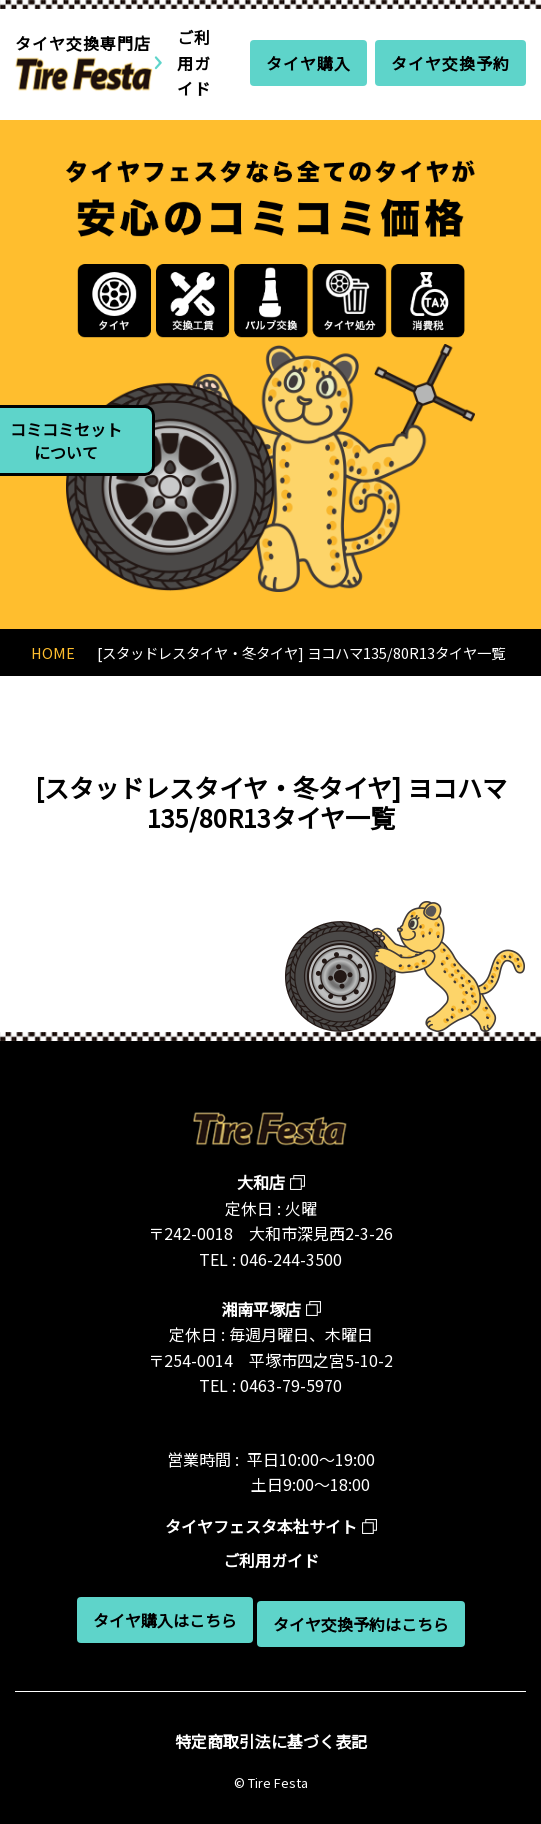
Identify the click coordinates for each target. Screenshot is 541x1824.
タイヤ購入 (308, 63)
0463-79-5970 (291, 1385)
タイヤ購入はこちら (165, 1620)
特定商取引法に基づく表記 (271, 1741)
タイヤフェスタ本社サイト (261, 1526)
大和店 (261, 1182)
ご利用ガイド (194, 62)
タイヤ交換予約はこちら (361, 1624)
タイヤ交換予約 (450, 63)
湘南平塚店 (261, 1309)
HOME (53, 652)
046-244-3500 (291, 1259)
